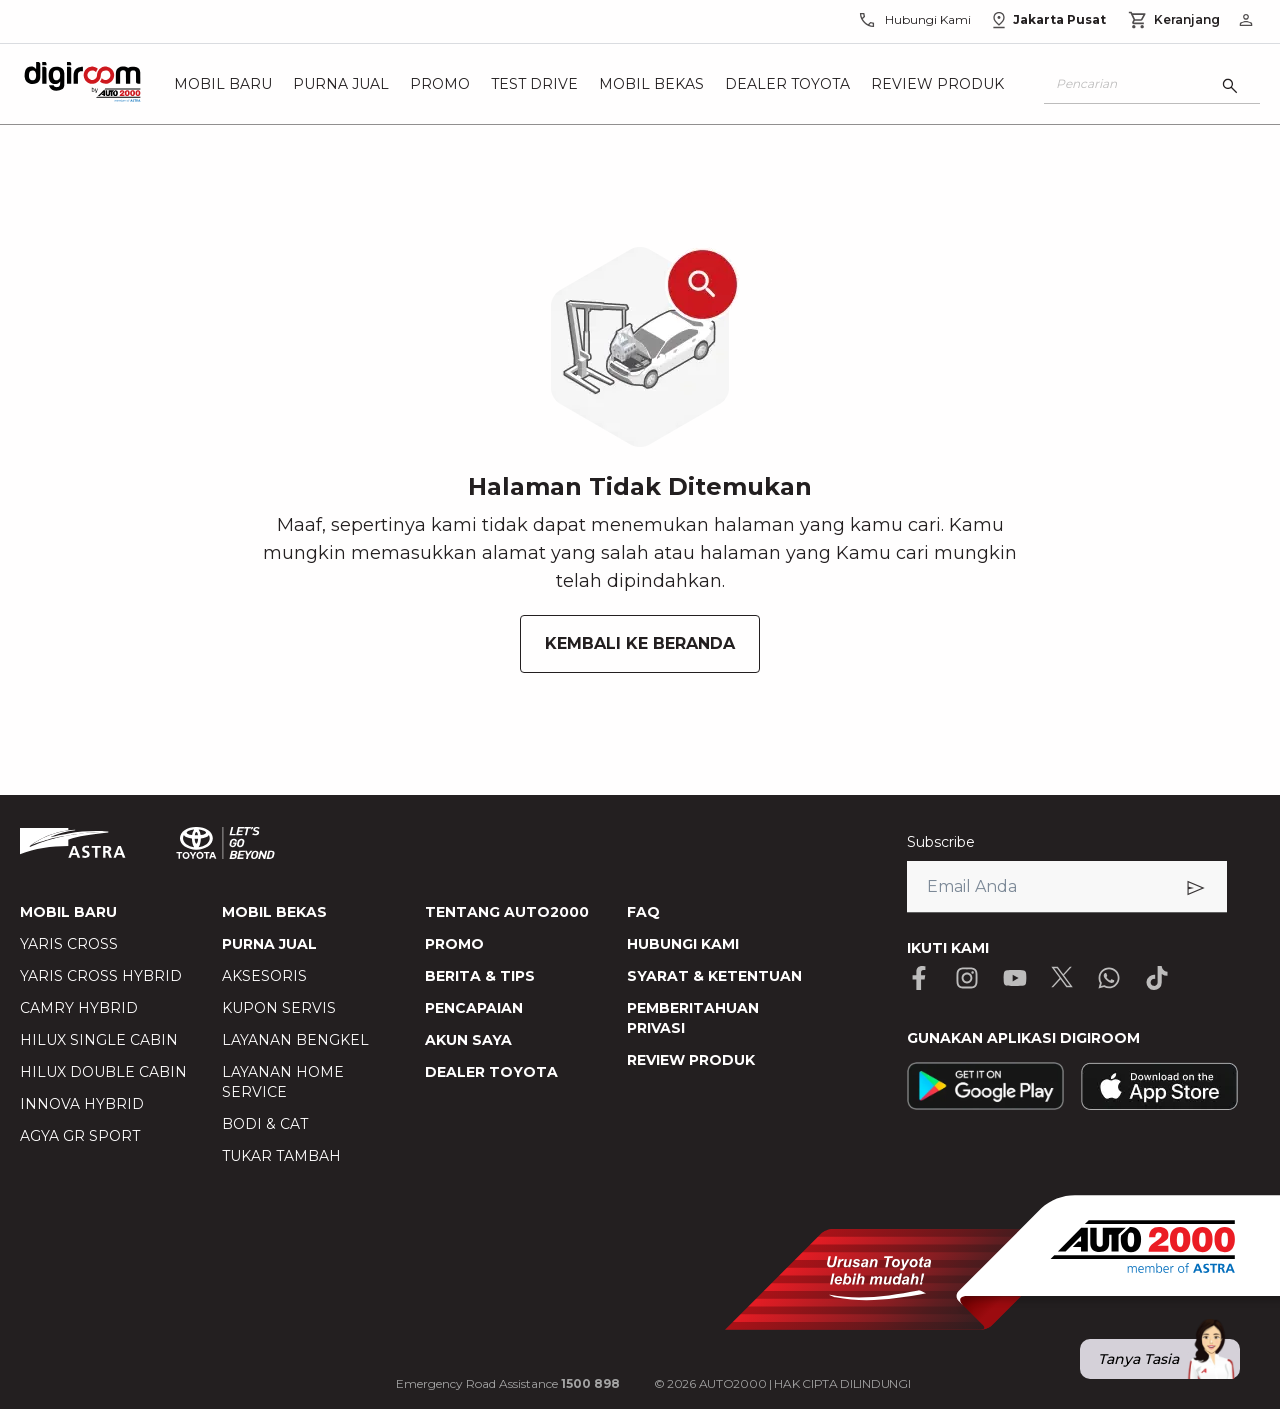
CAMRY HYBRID (79, 1008)
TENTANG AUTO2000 (507, 912)
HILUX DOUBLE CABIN (103, 1072)
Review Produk (937, 84)
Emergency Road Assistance (508, 1383)
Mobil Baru (223, 84)
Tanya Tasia (1169, 1359)
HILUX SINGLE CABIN (99, 1040)
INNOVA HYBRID (82, 1104)
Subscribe (941, 842)
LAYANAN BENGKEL (295, 1040)
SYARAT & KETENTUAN (714, 976)
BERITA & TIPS (480, 976)
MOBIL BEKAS (274, 912)
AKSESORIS (264, 976)
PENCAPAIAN (474, 1008)
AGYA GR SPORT (80, 1136)
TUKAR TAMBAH (281, 1156)
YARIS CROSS (69, 944)
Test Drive (534, 84)
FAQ (643, 912)
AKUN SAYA (468, 1040)
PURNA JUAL (269, 944)
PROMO (454, 944)
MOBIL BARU (68, 912)
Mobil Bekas (651, 84)
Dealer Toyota (787, 84)
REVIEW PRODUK (691, 1060)
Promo (440, 84)
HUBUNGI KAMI (683, 944)
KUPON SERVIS (279, 1008)
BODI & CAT (265, 1124)
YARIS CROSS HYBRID (101, 976)
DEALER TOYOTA (491, 1072)
